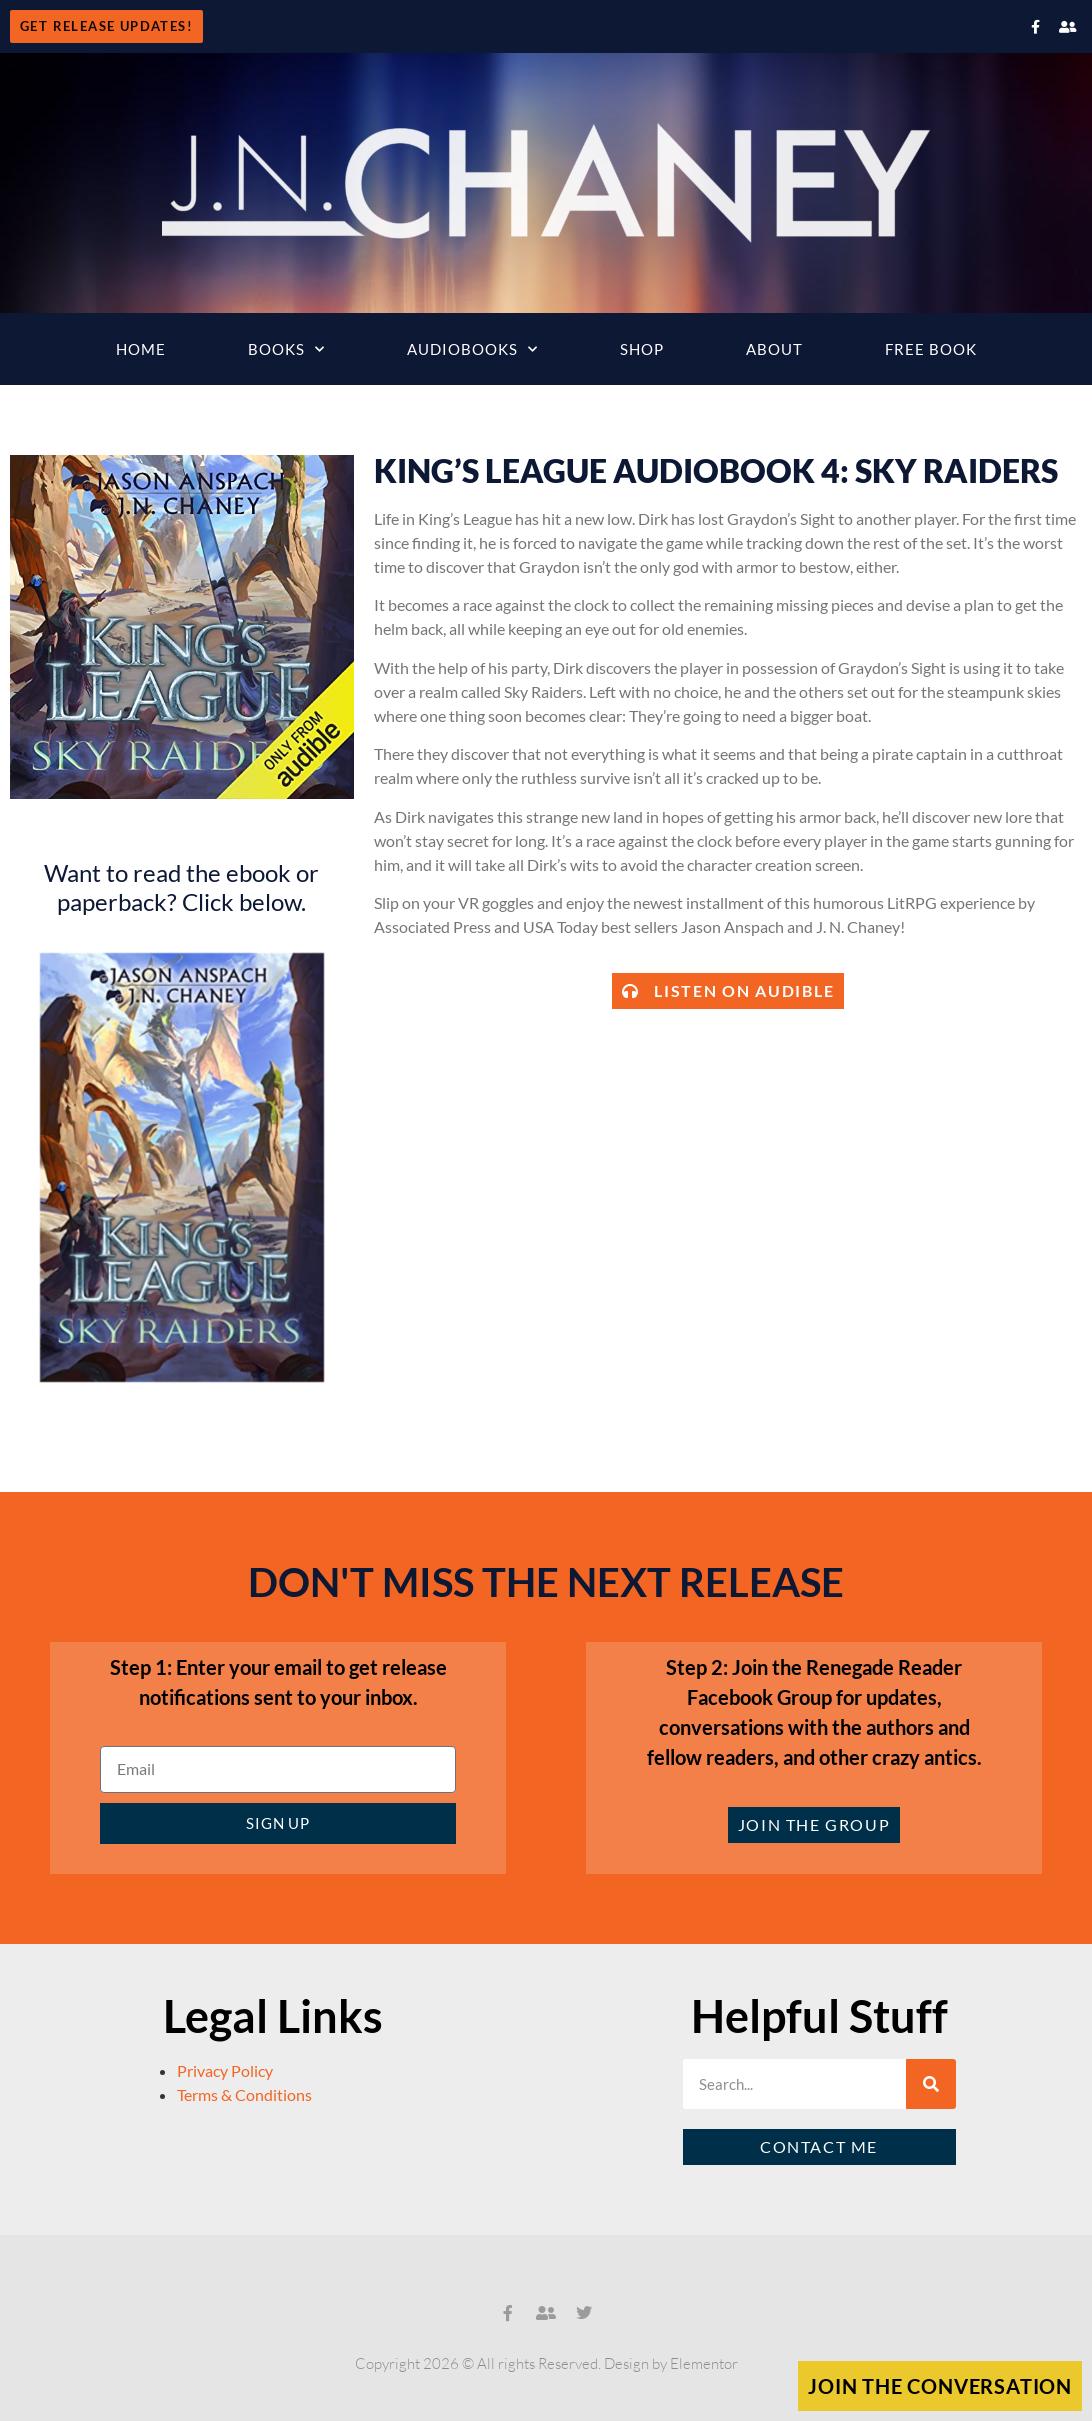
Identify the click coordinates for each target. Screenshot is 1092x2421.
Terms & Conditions (244, 2094)
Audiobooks (472, 349)
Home (141, 349)
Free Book (931, 349)
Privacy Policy (225, 2070)
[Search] (931, 2084)
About (774, 349)
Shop (642, 349)
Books (286, 349)
